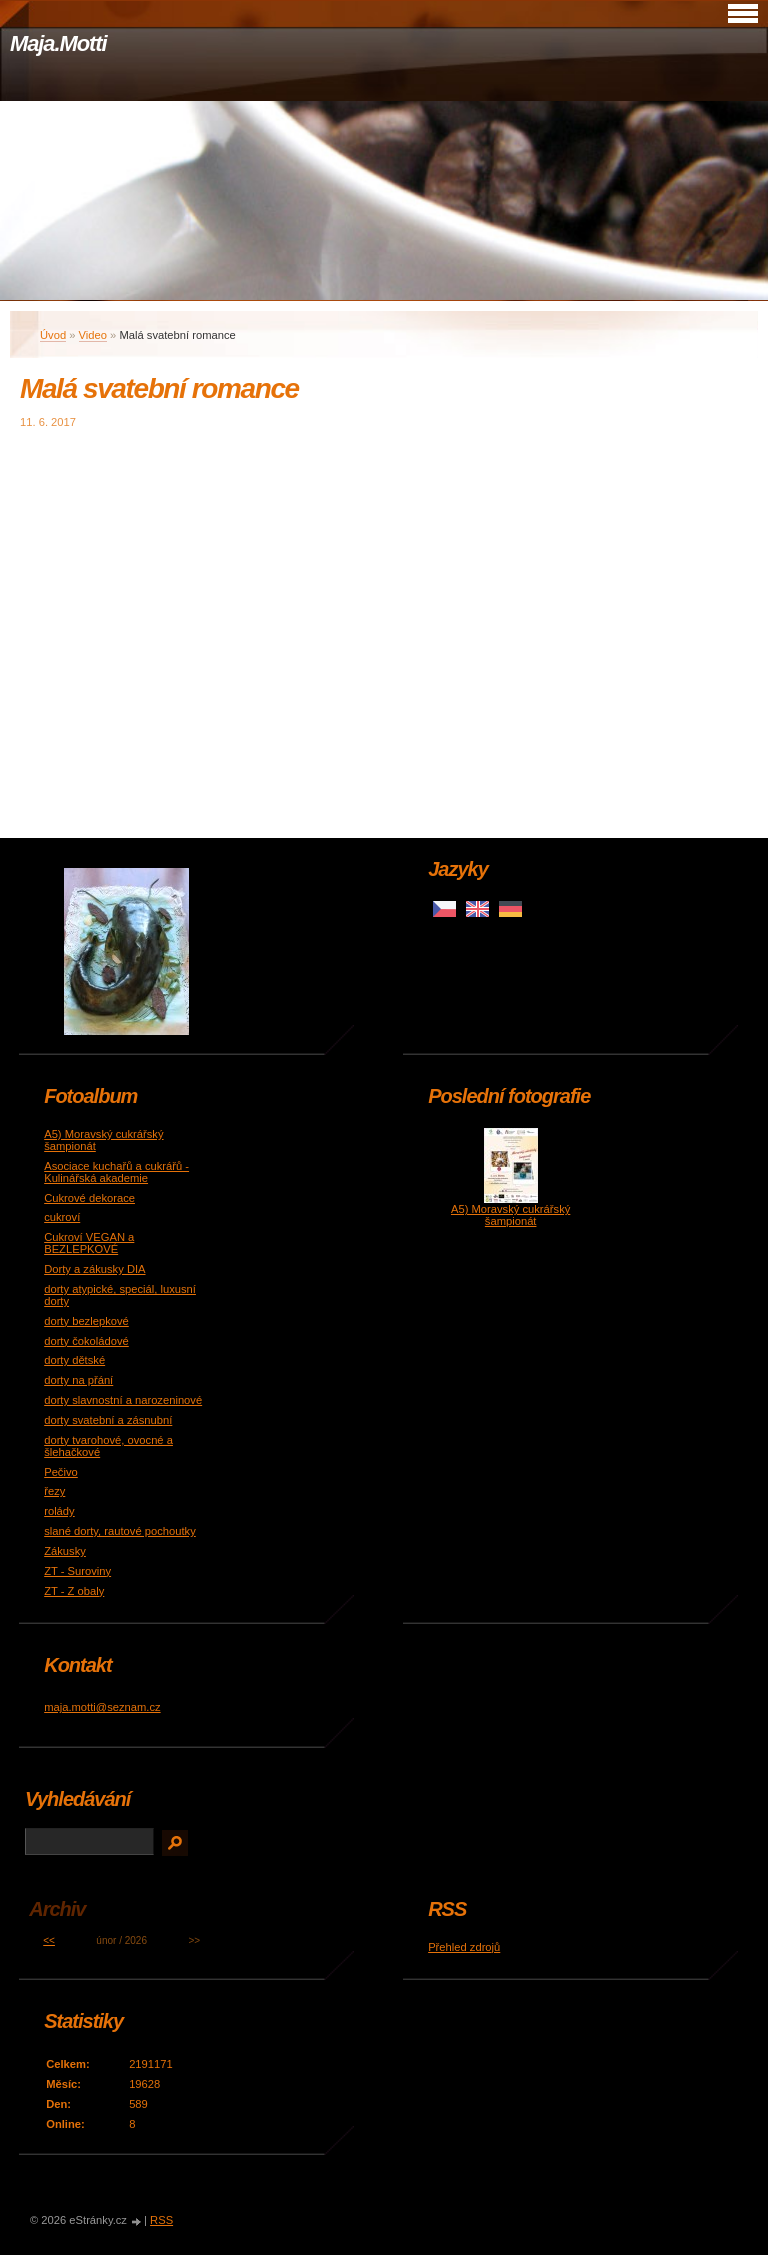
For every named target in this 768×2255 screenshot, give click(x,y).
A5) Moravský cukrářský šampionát (510, 1215)
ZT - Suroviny (77, 1571)
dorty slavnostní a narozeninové (123, 1400)
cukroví (62, 1217)
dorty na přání (78, 1380)
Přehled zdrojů (464, 1947)
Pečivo (61, 1472)
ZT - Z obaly (74, 1591)
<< (49, 1940)
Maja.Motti (58, 43)
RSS (161, 2220)
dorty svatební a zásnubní (108, 1420)
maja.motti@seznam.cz (102, 1707)
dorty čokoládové (86, 1341)
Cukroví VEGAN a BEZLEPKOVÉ (89, 1243)
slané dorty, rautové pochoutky (120, 1531)
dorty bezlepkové (86, 1321)
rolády (59, 1511)
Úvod (53, 335)
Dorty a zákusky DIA (94, 1269)
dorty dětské (74, 1360)
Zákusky (65, 1551)
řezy (54, 1491)
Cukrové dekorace (89, 1198)
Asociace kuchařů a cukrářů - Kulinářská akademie (116, 1172)
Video (93, 335)
